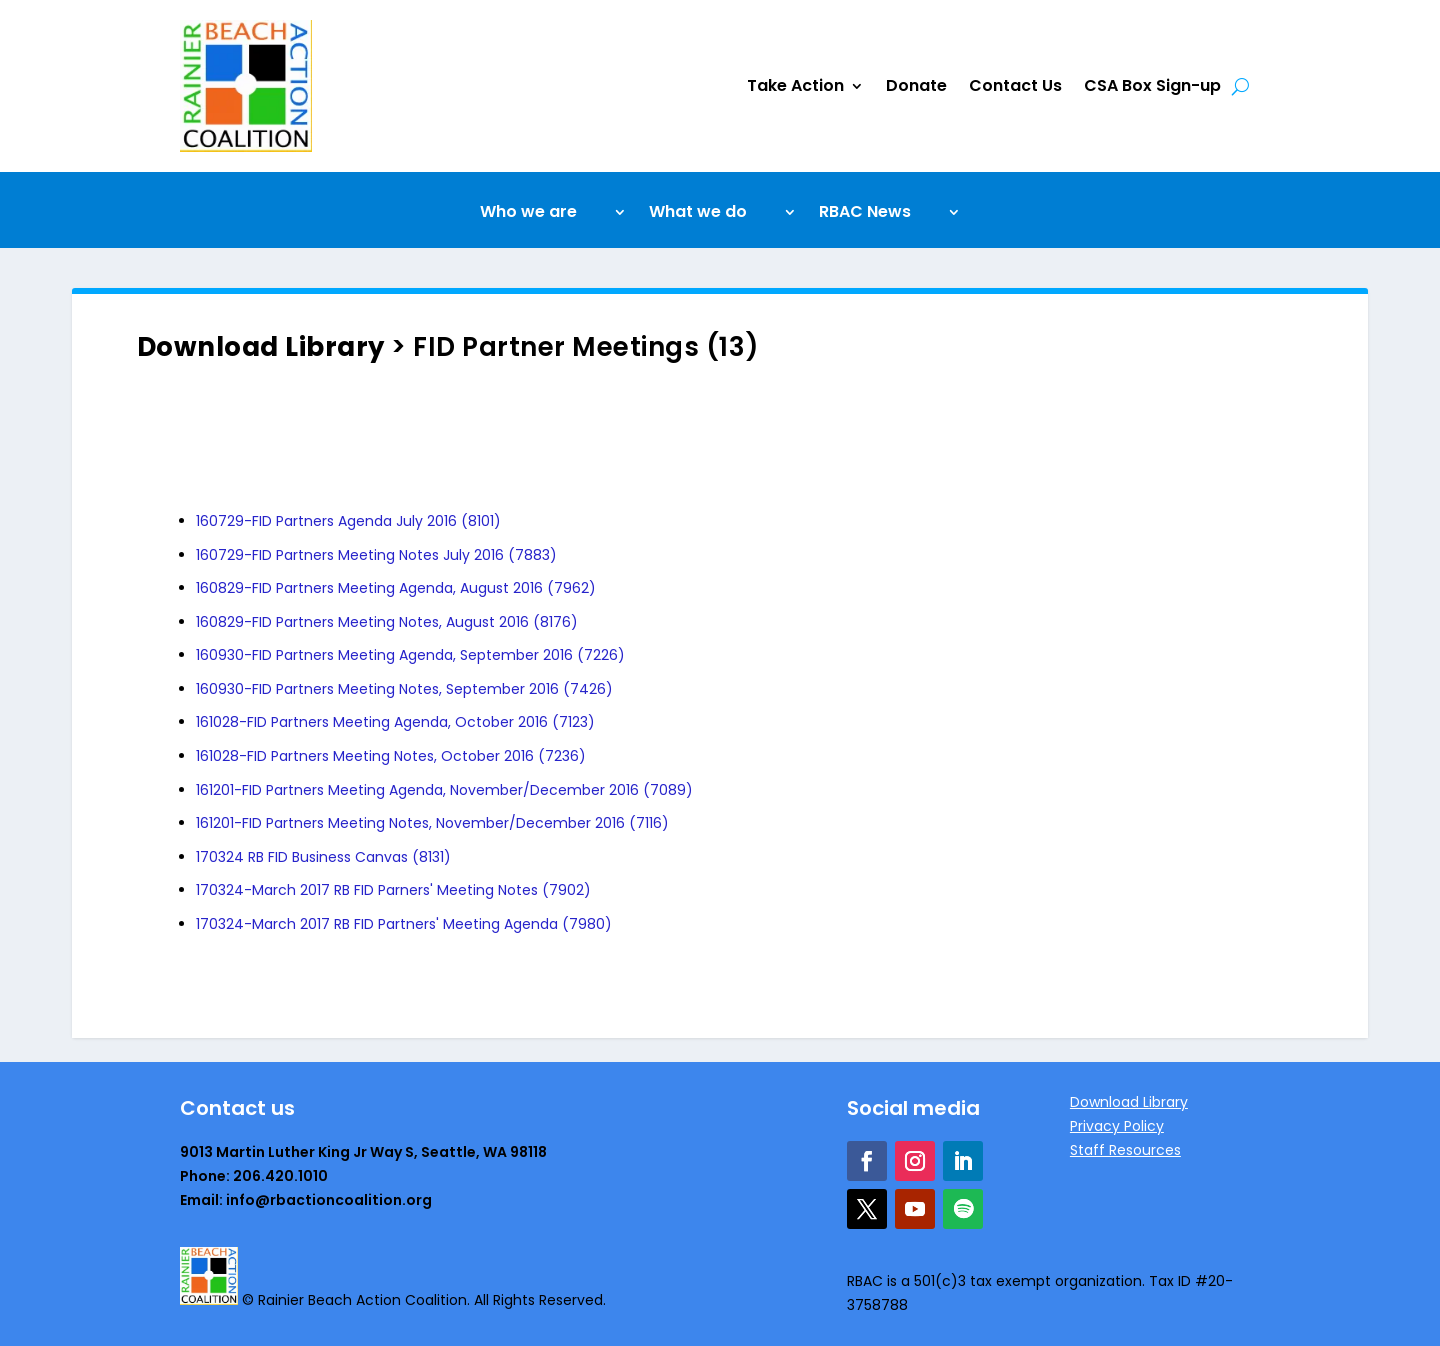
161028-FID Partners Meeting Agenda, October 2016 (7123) (395, 722)
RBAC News (865, 214)
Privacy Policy (1117, 1126)
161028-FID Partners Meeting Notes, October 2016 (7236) (391, 756)
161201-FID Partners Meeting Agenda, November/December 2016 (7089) (444, 790)
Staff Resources (1125, 1150)
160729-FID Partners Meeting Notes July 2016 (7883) (376, 555)
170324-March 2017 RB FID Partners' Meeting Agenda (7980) (404, 924)
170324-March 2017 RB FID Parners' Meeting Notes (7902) (393, 890)
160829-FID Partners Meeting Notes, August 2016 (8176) (387, 622)
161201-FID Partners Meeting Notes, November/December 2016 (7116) (432, 823)
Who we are (528, 214)
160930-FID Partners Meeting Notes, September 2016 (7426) (404, 689)
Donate (916, 85)
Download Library (261, 347)
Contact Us (1015, 85)
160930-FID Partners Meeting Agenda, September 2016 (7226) (410, 655)
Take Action (795, 85)
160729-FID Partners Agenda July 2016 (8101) (348, 521)
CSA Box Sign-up (1152, 85)
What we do (698, 214)
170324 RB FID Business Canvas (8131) (323, 857)
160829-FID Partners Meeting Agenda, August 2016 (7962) (396, 588)
